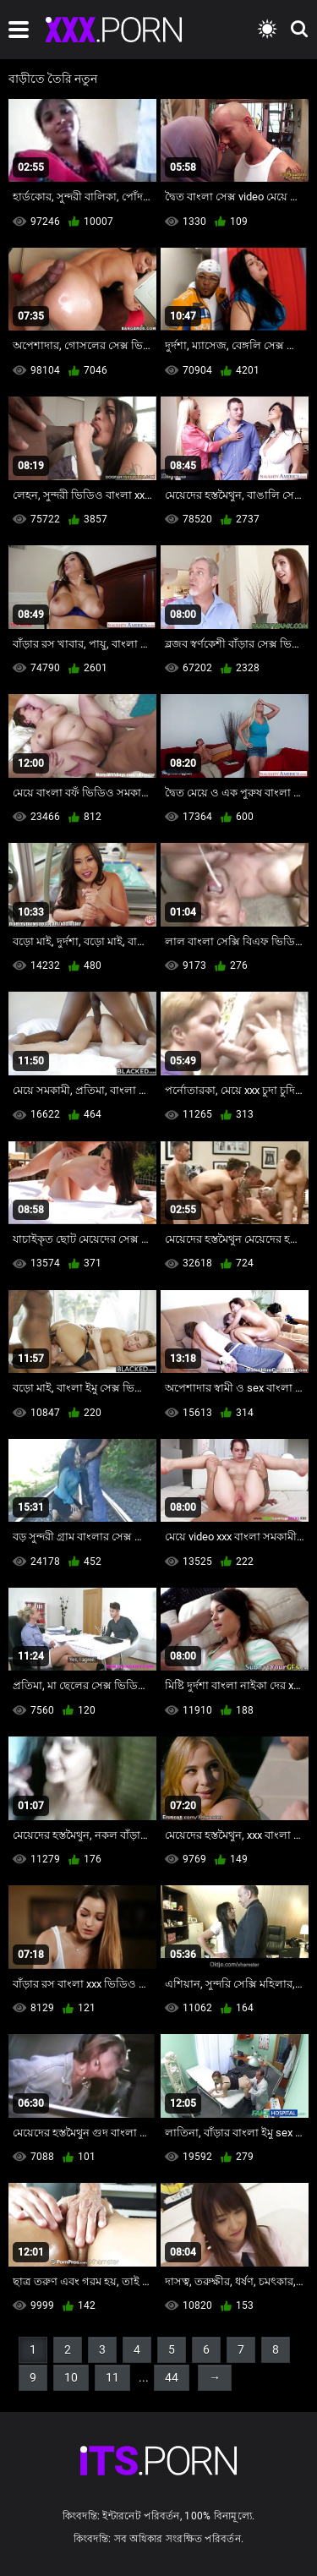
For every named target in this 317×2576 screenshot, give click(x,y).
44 (171, 2377)
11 (112, 2377)
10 (71, 2377)
